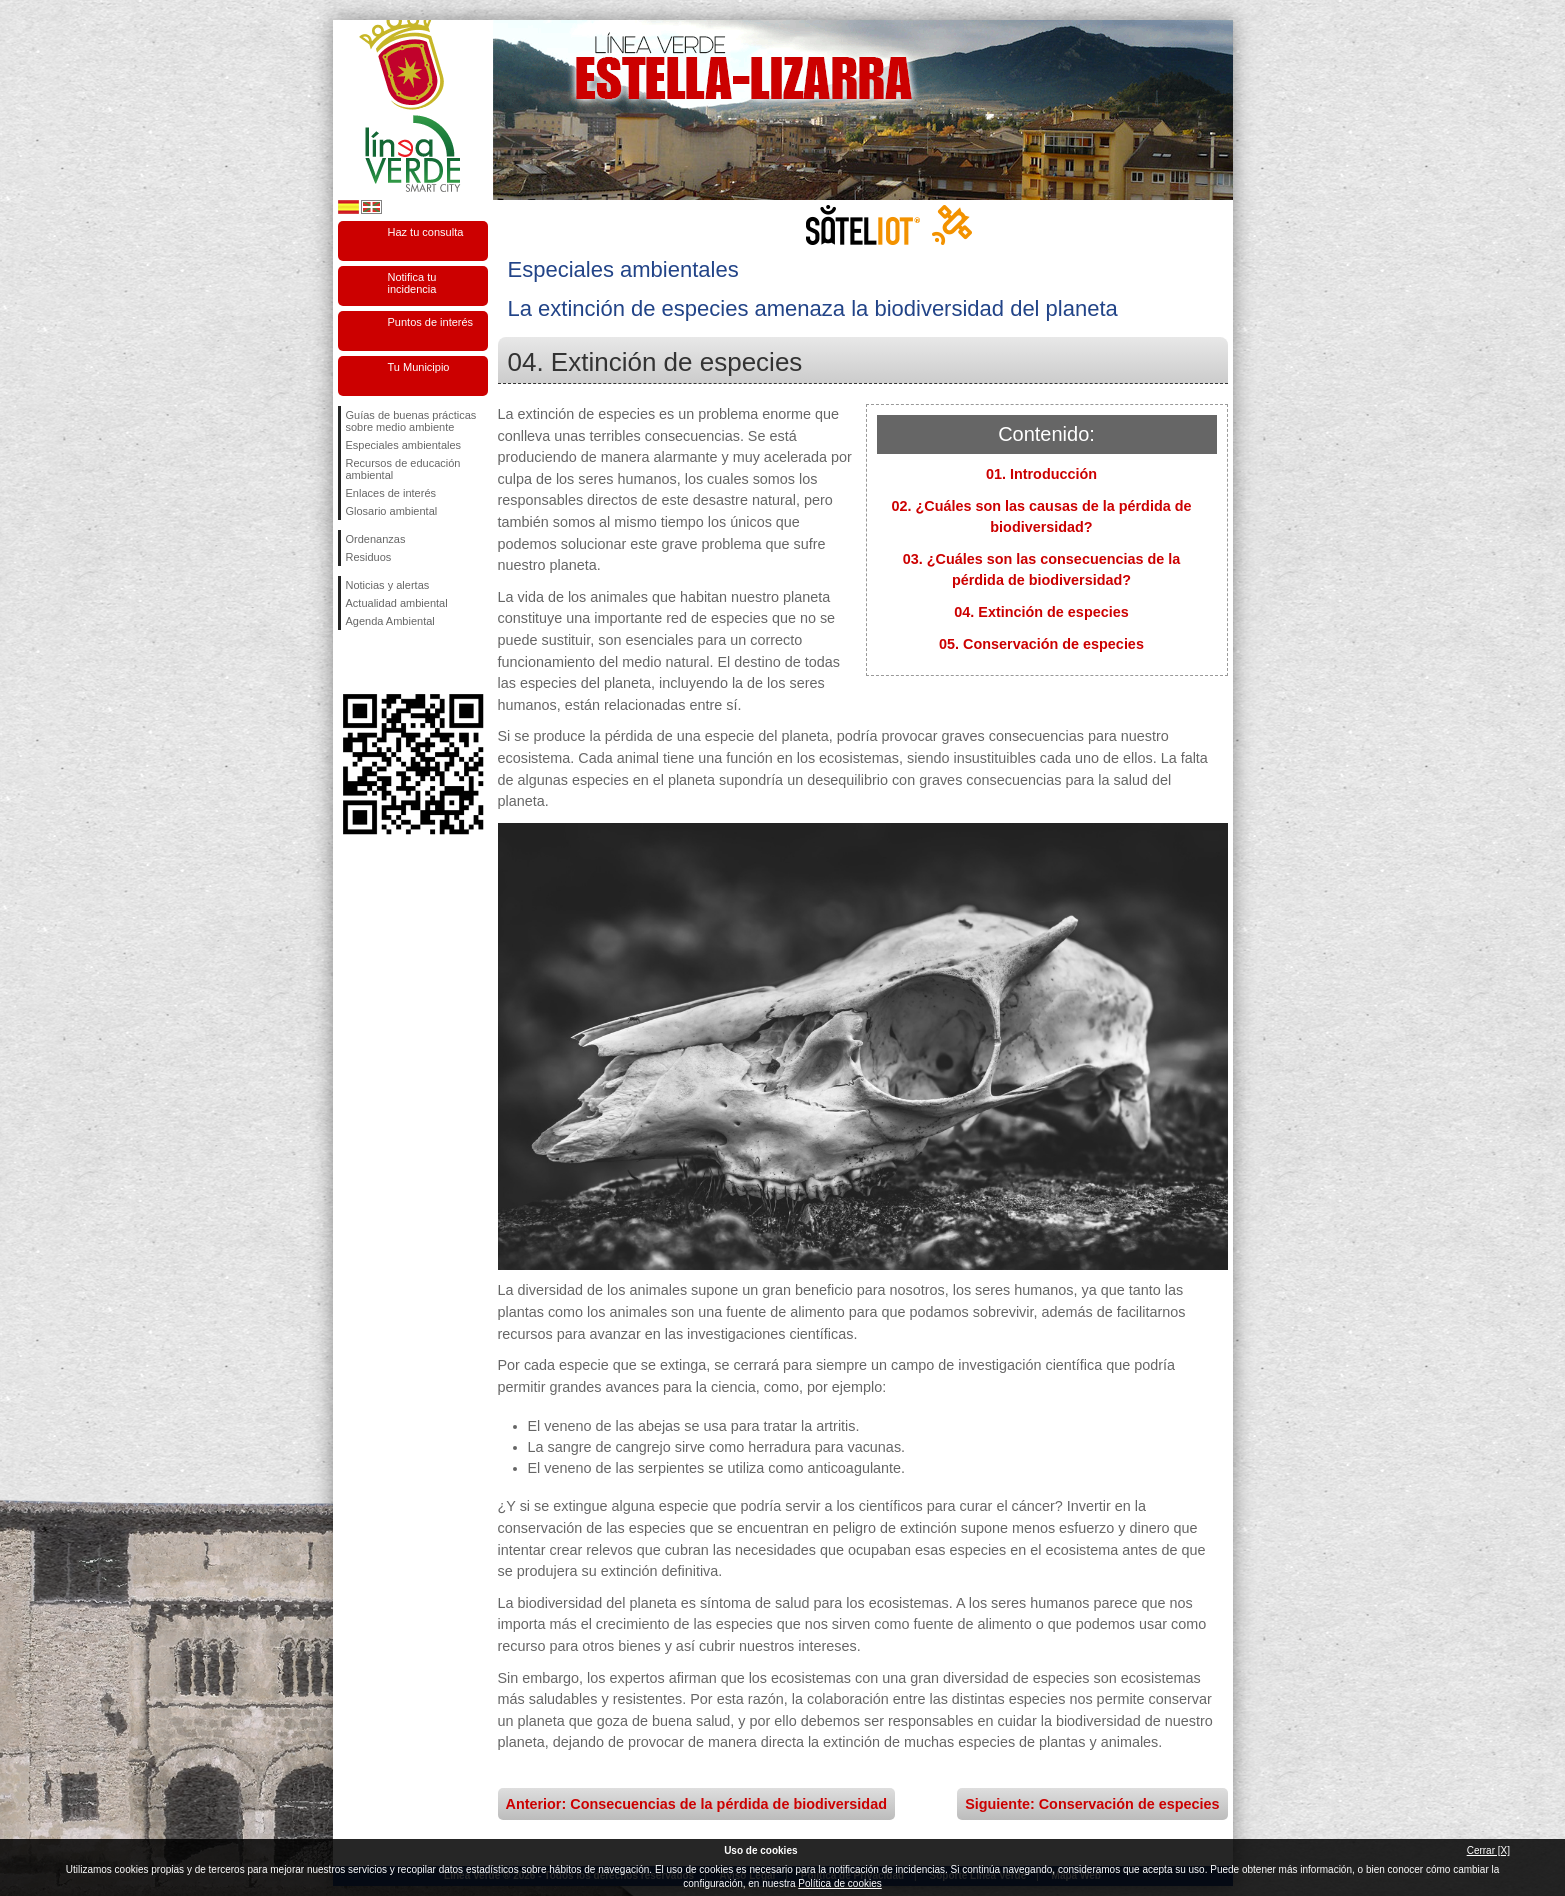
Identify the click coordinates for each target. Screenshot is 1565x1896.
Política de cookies (839, 1883)
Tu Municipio (419, 367)
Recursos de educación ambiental (403, 469)
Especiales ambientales (404, 445)
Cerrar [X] (1488, 1850)
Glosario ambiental (392, 511)
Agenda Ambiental (390, 621)
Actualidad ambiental (397, 603)
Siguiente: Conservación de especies (1092, 1804)
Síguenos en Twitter (383, 662)
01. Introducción (1041, 474)
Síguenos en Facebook (350, 662)
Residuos (369, 557)
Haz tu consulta (426, 232)
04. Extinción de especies (1041, 612)
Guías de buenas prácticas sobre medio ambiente (411, 421)
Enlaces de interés (391, 493)
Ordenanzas (376, 539)
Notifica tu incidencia (412, 283)
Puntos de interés (431, 322)
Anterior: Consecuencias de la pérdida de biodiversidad (696, 1804)
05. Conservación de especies (1041, 644)
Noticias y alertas (388, 585)
